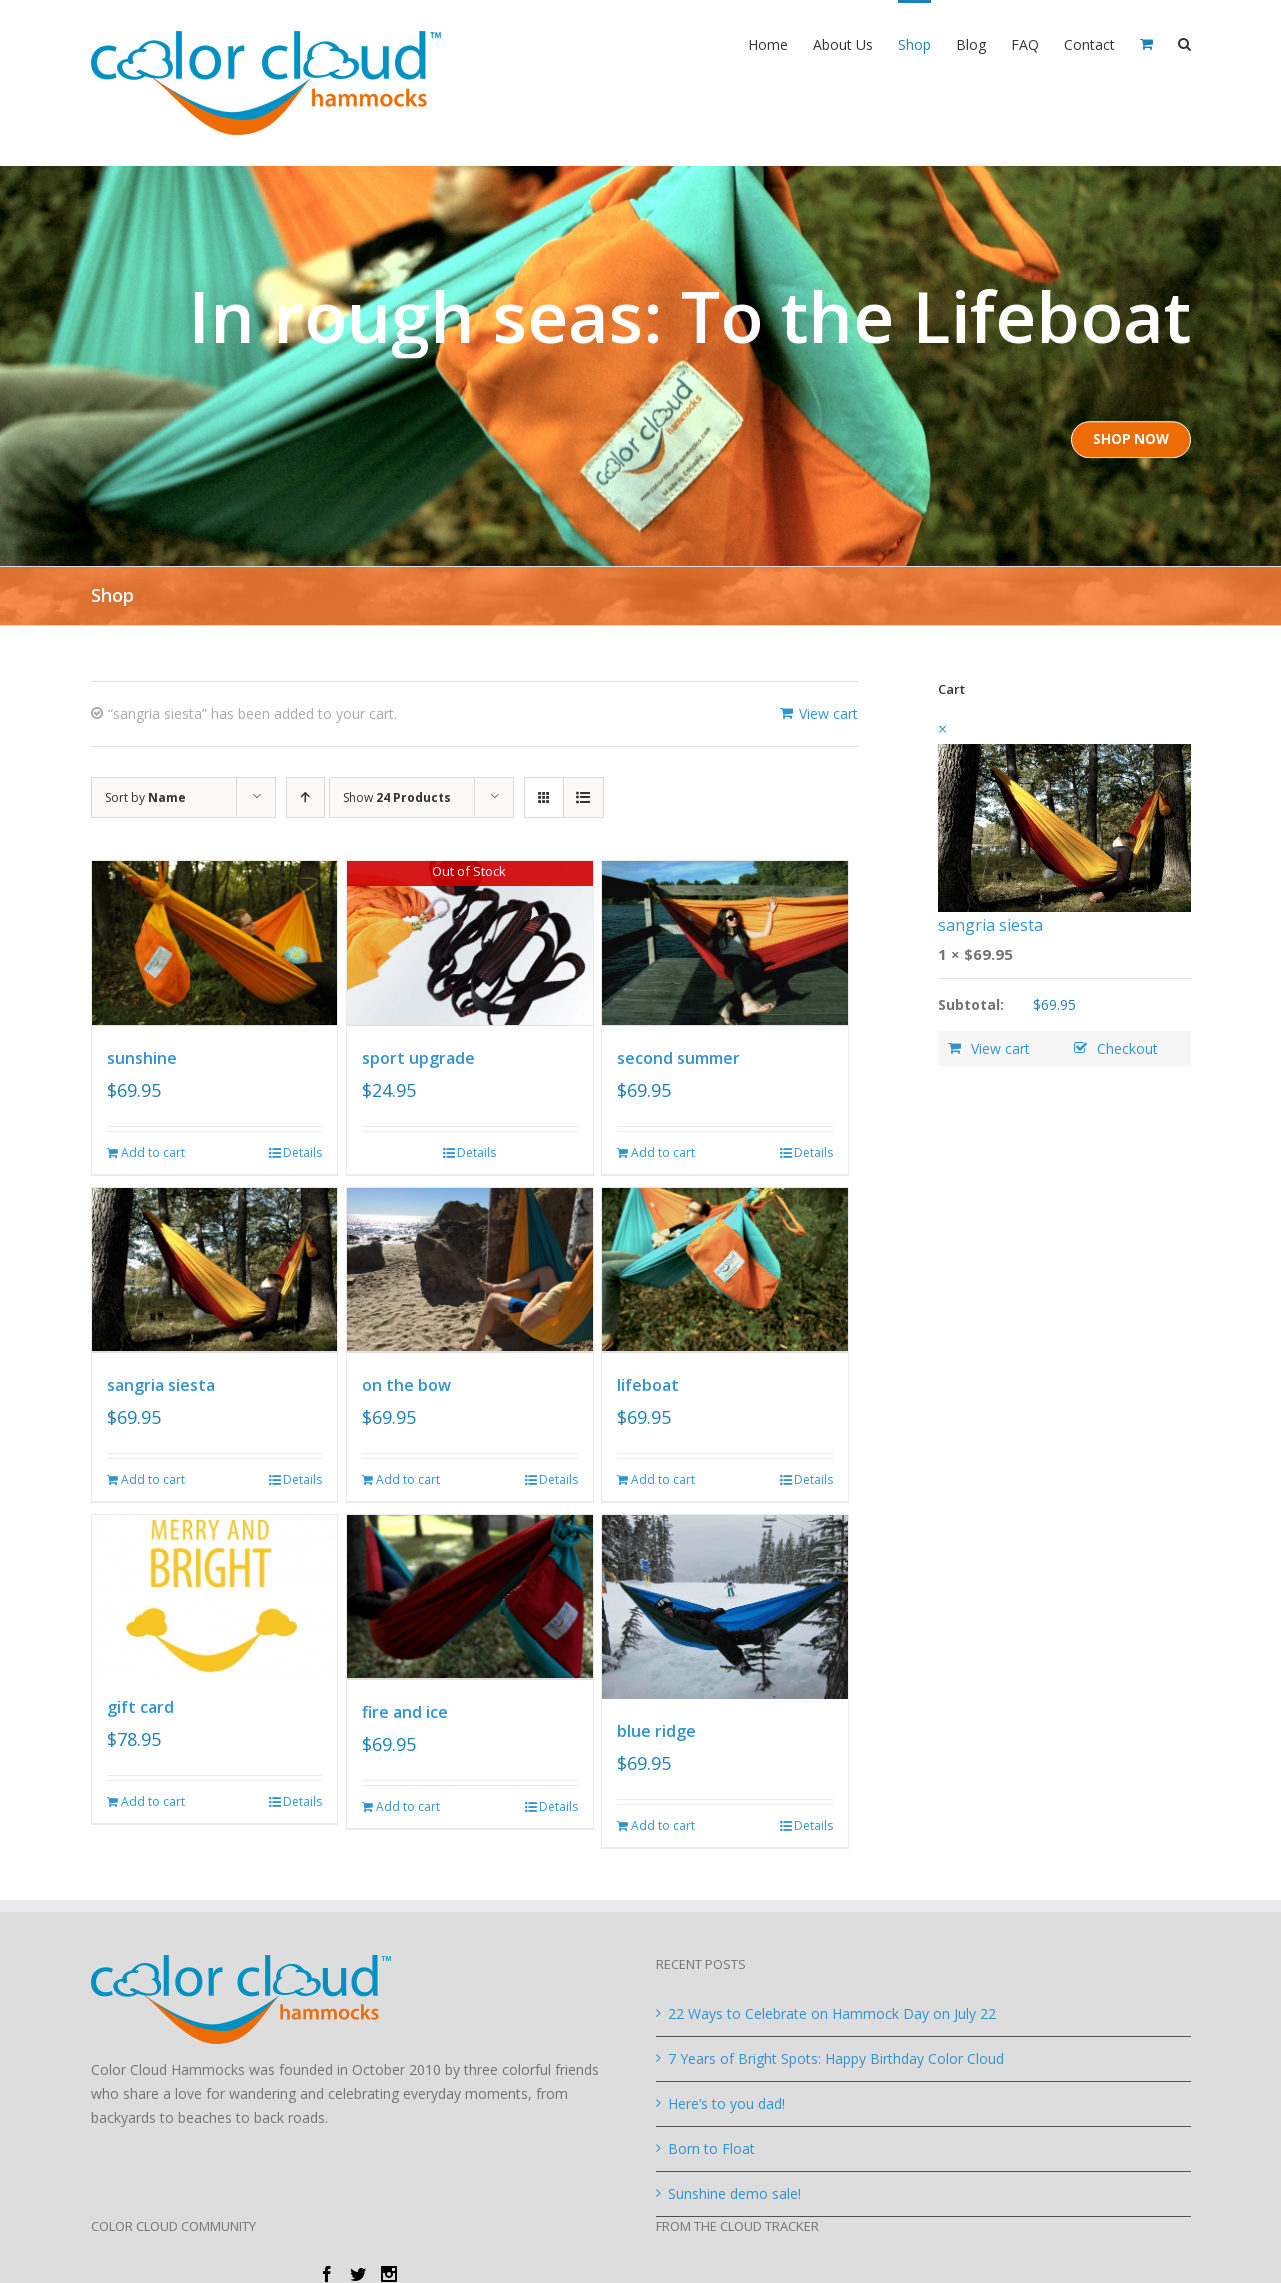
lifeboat (648, 1382)
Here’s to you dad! (726, 2100)
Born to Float (711, 2145)
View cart (828, 713)
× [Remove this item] (942, 729)
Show (397, 797)
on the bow (406, 1382)
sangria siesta (161, 1382)
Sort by (145, 797)
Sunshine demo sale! (734, 2190)
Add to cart (153, 1150)
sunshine (142, 1057)
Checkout (1127, 1048)
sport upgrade (418, 1057)
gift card (140, 1704)
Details (302, 1150)
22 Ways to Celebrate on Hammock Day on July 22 (832, 2010)
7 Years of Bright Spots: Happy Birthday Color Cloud (836, 2055)
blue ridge (656, 1728)
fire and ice (405, 1707)
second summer (678, 1057)
